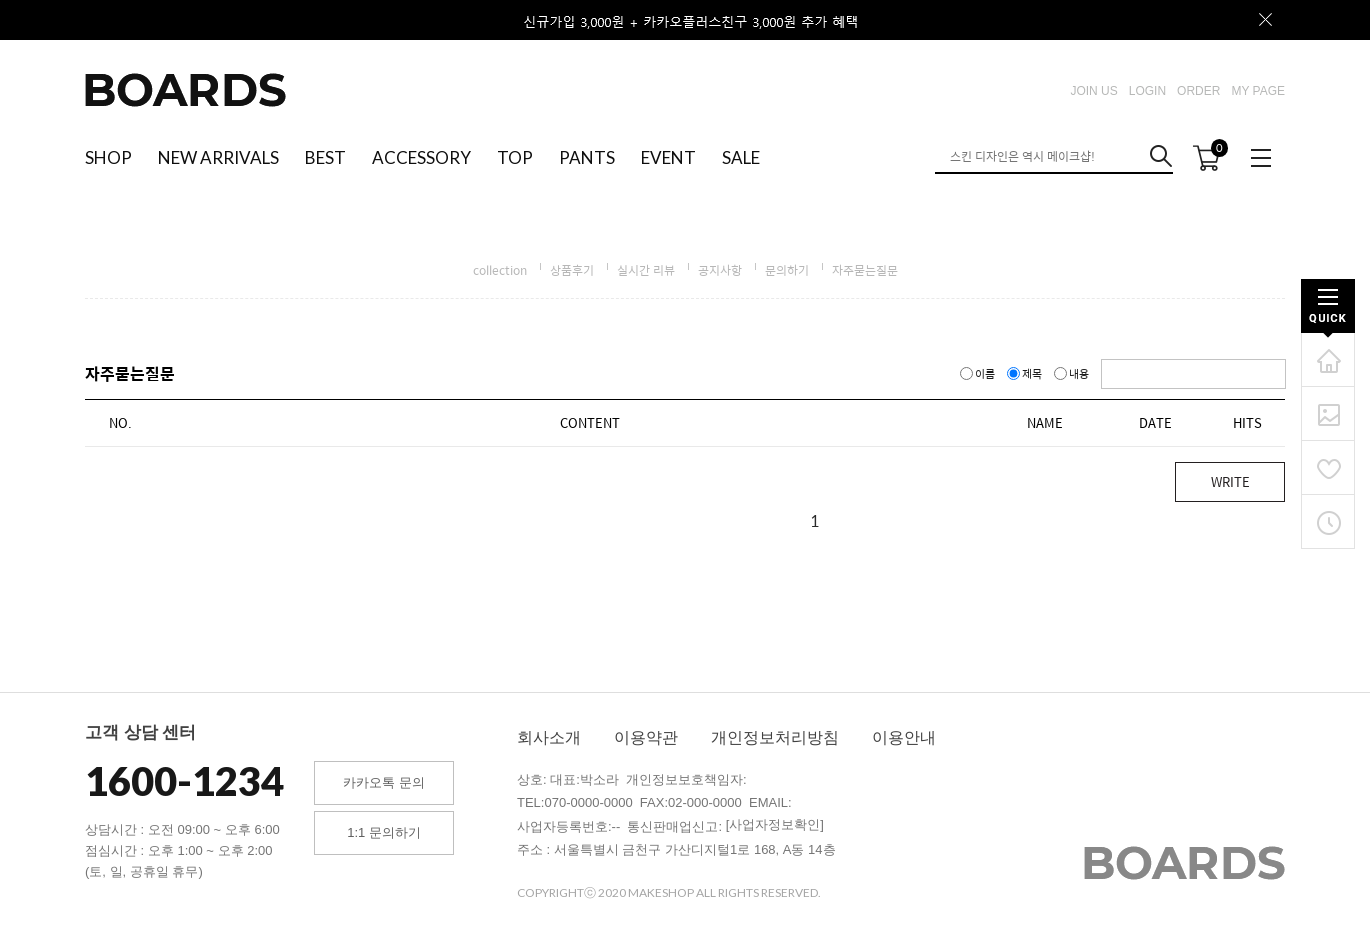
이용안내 (904, 737)
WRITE (1230, 481)
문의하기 (787, 270)
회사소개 (549, 737)
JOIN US (1093, 91)
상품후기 (572, 270)
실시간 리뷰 (646, 270)
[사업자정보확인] (775, 824)
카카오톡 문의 (384, 782)
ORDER (1198, 91)
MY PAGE (1258, 91)
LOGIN (1147, 91)
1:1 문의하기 (384, 832)
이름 (978, 373)
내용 (1072, 373)
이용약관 (646, 737)
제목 (1025, 373)
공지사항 (720, 270)
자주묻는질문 (865, 270)
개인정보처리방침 (775, 737)
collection (500, 270)
